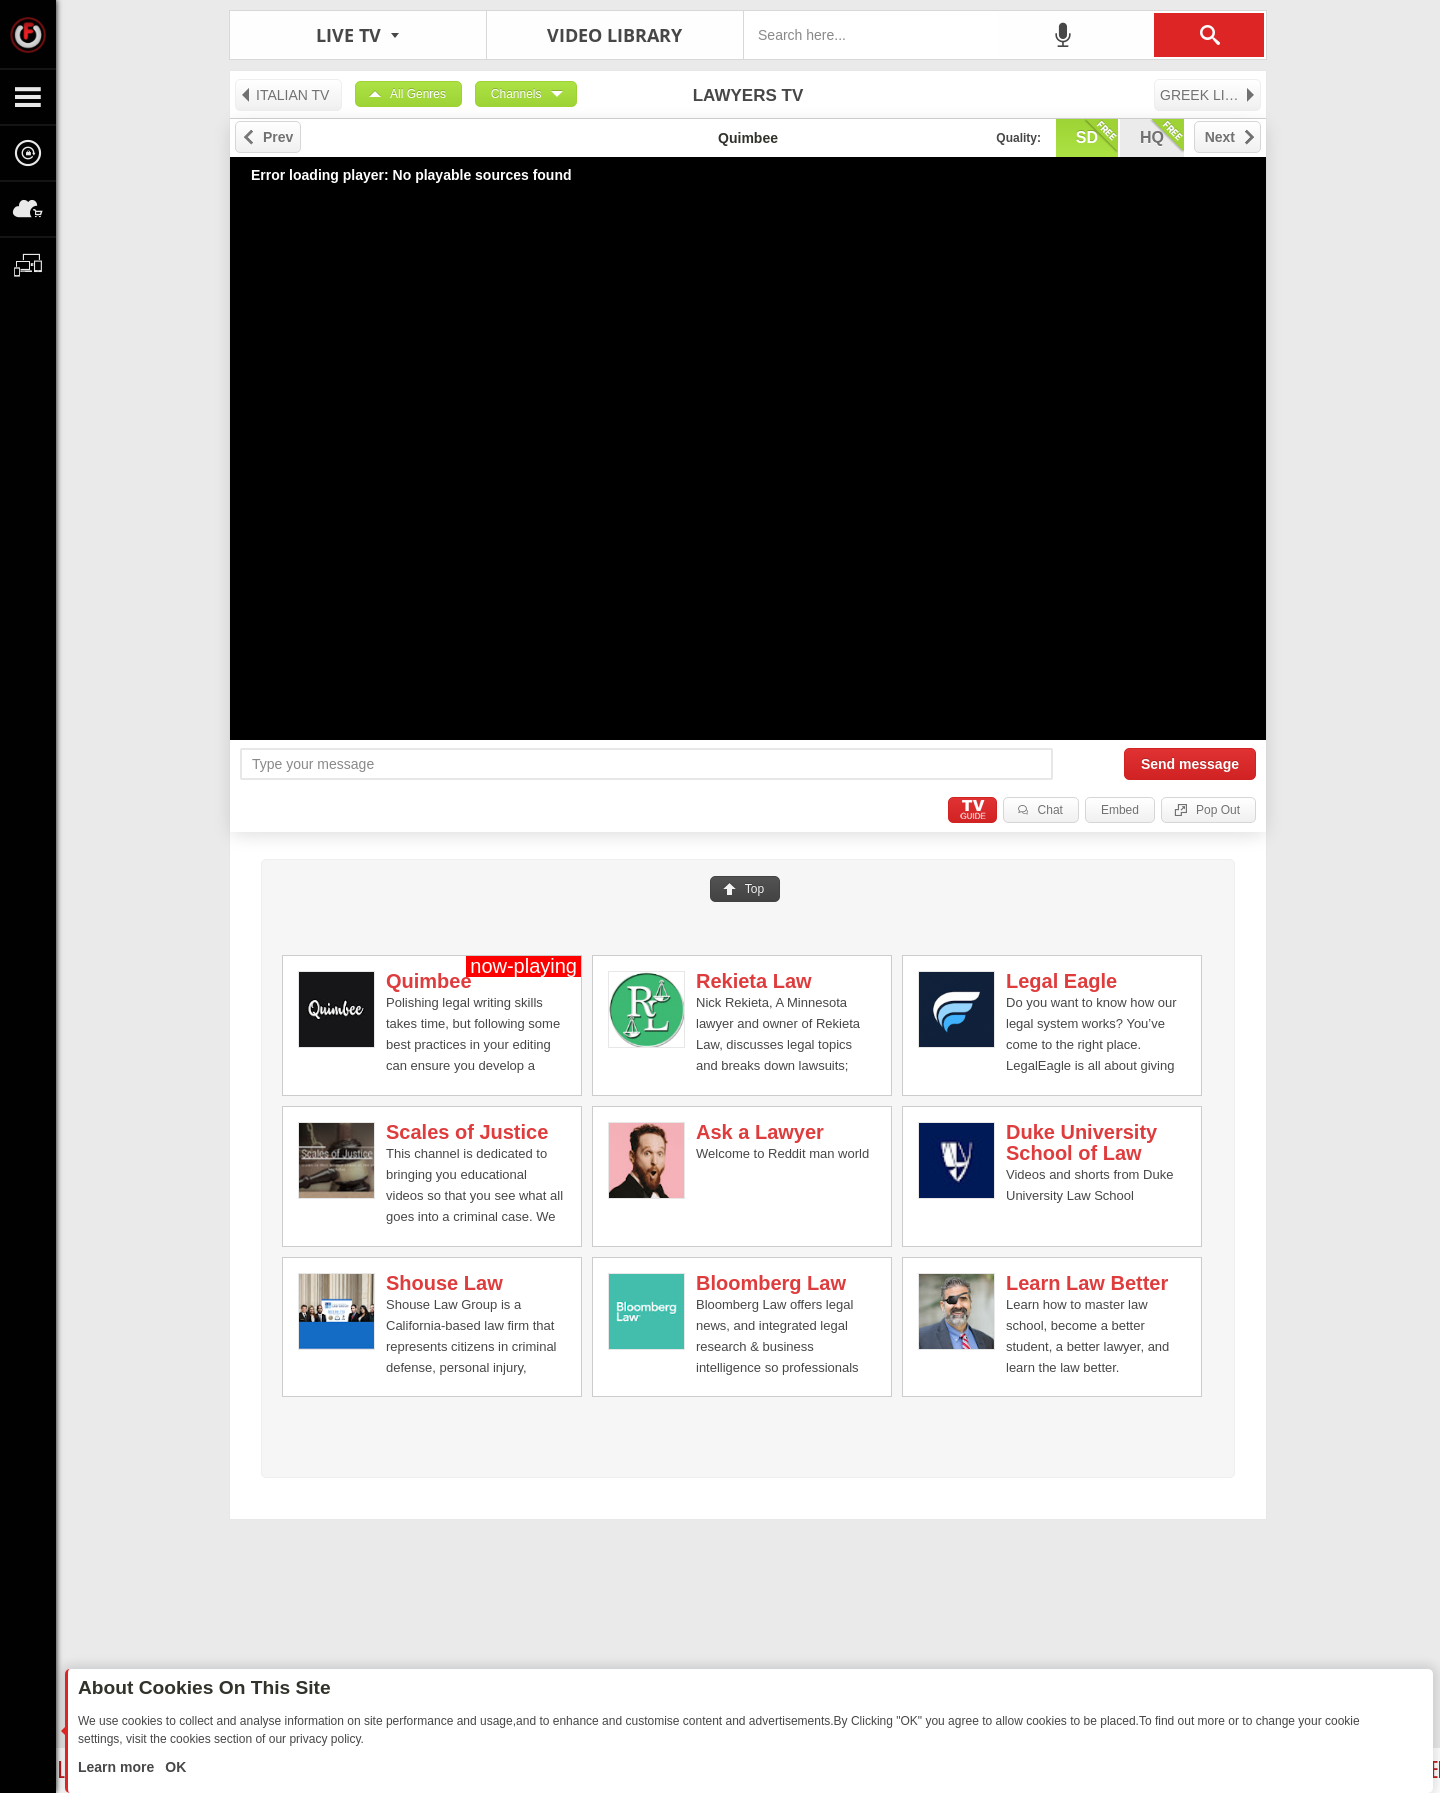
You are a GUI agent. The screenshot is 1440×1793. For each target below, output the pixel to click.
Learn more (118, 1767)
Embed (1120, 810)
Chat (1050, 810)
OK (173, 1767)
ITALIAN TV (284, 95)
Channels (516, 94)
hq (1162, 136)
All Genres (418, 94)
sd (1097, 136)
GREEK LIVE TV (1210, 95)
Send (1190, 764)
